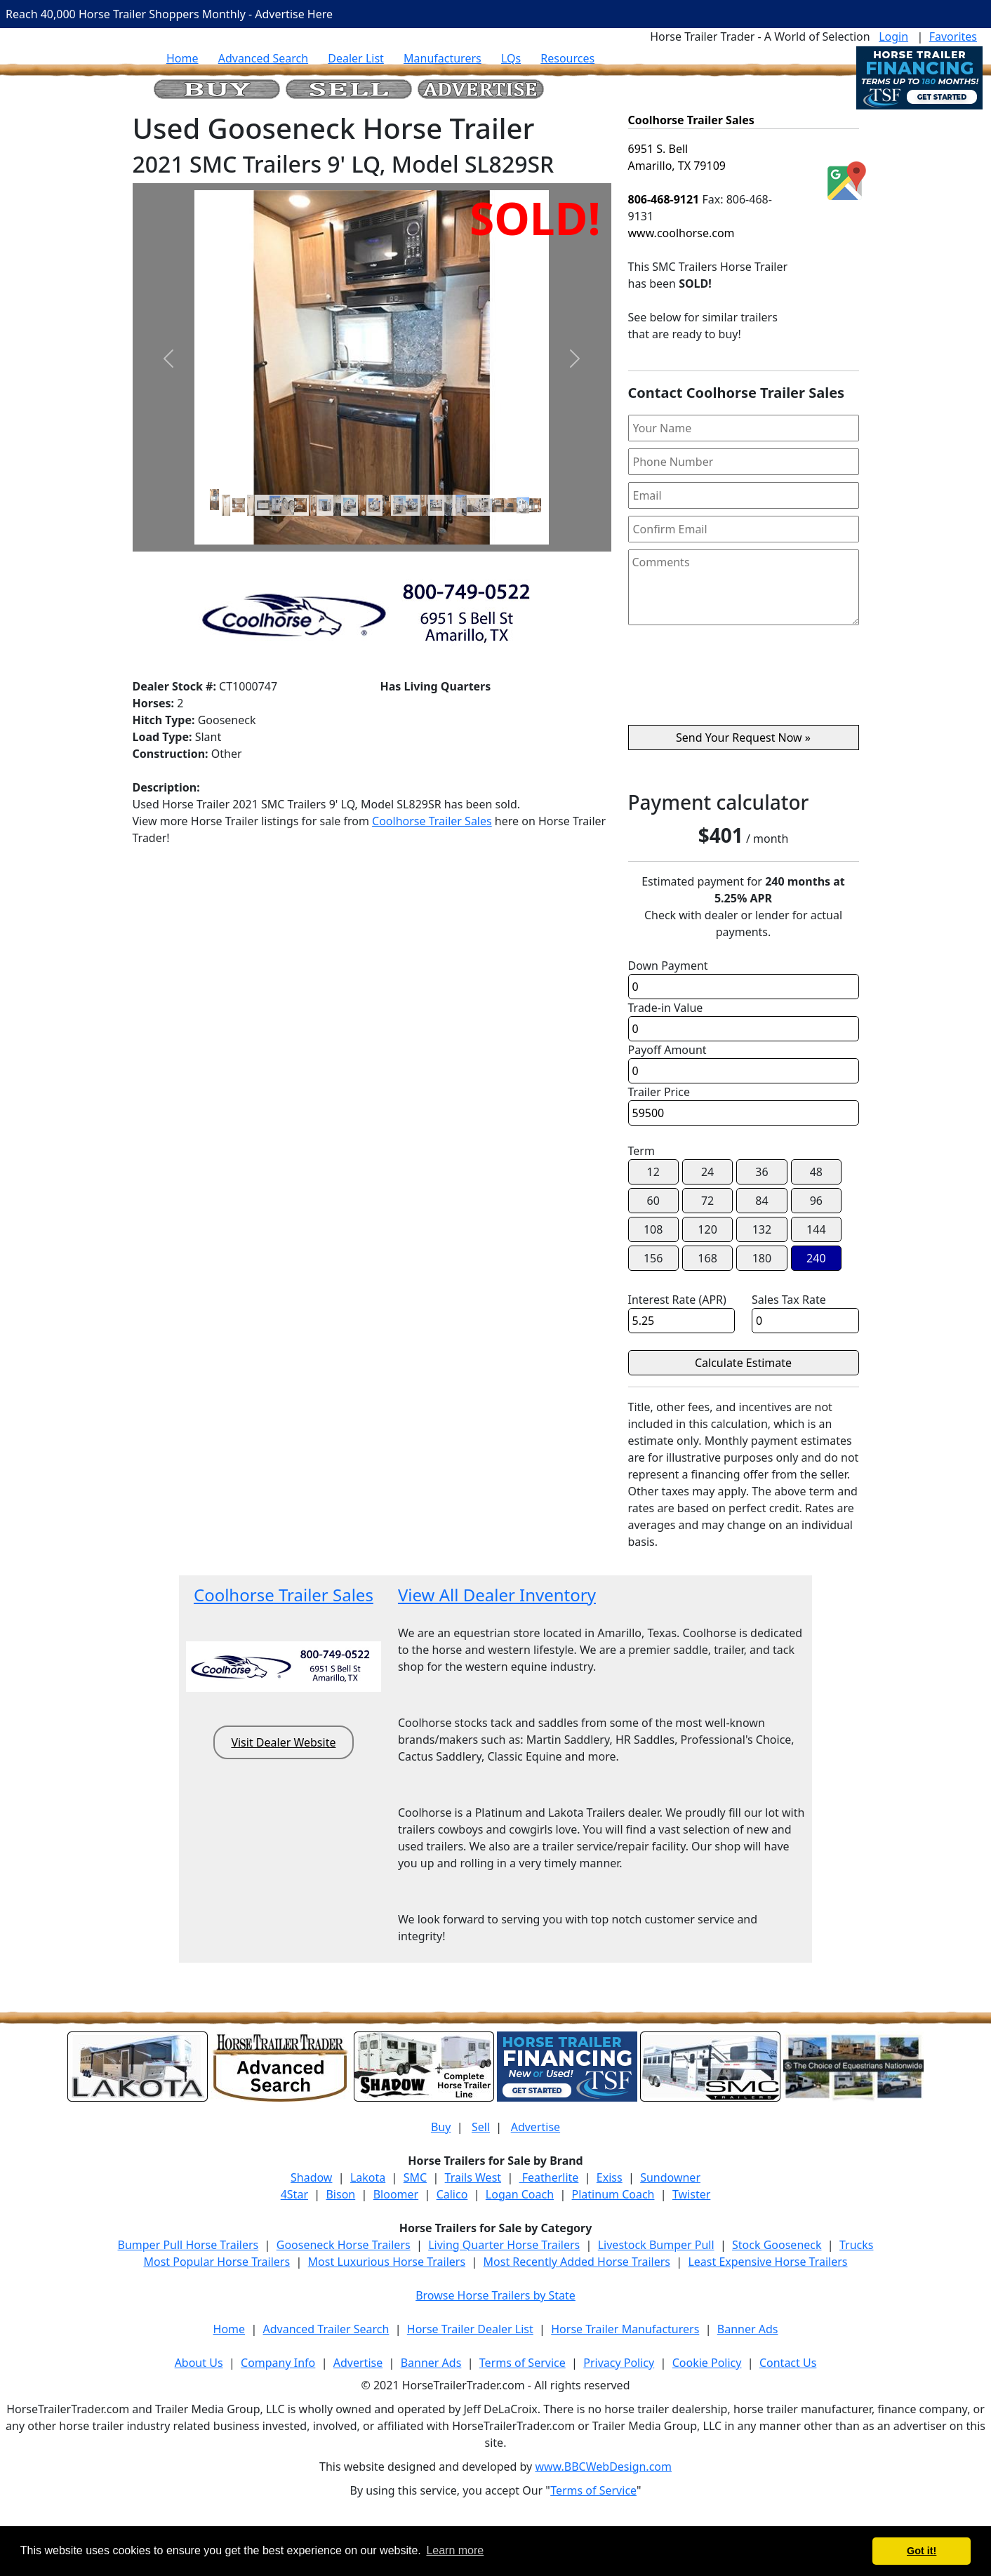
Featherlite (549, 2177)
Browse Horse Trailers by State (495, 2295)
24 (707, 1172)
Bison (340, 2194)
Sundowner (670, 2177)
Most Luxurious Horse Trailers (386, 2261)
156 (653, 1258)
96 (816, 1200)
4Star (294, 2194)
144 (815, 1229)
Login (893, 36)
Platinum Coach (613, 2194)
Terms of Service (522, 2362)
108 (653, 1229)
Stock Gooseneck (776, 2245)
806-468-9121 (664, 199)
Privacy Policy (618, 2362)
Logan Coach (520, 2194)
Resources (567, 58)
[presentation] (743, 680)
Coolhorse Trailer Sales (432, 821)
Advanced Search (263, 58)
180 (761, 1258)
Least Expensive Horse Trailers (767, 2261)
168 (707, 1258)
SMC (415, 2177)
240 (815, 1258)
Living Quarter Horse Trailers (504, 2245)
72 (707, 1200)
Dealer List (356, 58)
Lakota (367, 2177)
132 (761, 1229)
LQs (511, 58)
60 (653, 1200)
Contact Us (787, 2362)
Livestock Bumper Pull (656, 2245)
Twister (691, 2194)
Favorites (953, 36)
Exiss (610, 2177)
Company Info (278, 2362)
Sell (481, 2127)
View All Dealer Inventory (497, 1594)
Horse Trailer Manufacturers (625, 2329)
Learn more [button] (455, 2550)
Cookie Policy (707, 2362)
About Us (199, 2362)
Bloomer (395, 2194)
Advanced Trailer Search (326, 2329)
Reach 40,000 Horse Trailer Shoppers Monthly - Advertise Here (169, 14)
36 (761, 1172)
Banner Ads (747, 2329)
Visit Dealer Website (283, 1742)
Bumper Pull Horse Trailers (188, 2245)
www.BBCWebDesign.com (603, 2466)
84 (761, 1200)
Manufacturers (442, 58)
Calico (452, 2194)
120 (707, 1229)
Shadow (311, 2177)
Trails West (473, 2177)
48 (816, 1172)
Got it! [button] (921, 2550)
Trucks (856, 2245)
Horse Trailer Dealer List (470, 2329)
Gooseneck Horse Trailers (344, 2245)
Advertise (535, 2127)
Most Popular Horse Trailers (216, 2261)
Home (182, 58)
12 (653, 1172)
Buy (441, 2127)
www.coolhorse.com (681, 233)
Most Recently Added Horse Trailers (577, 2261)
